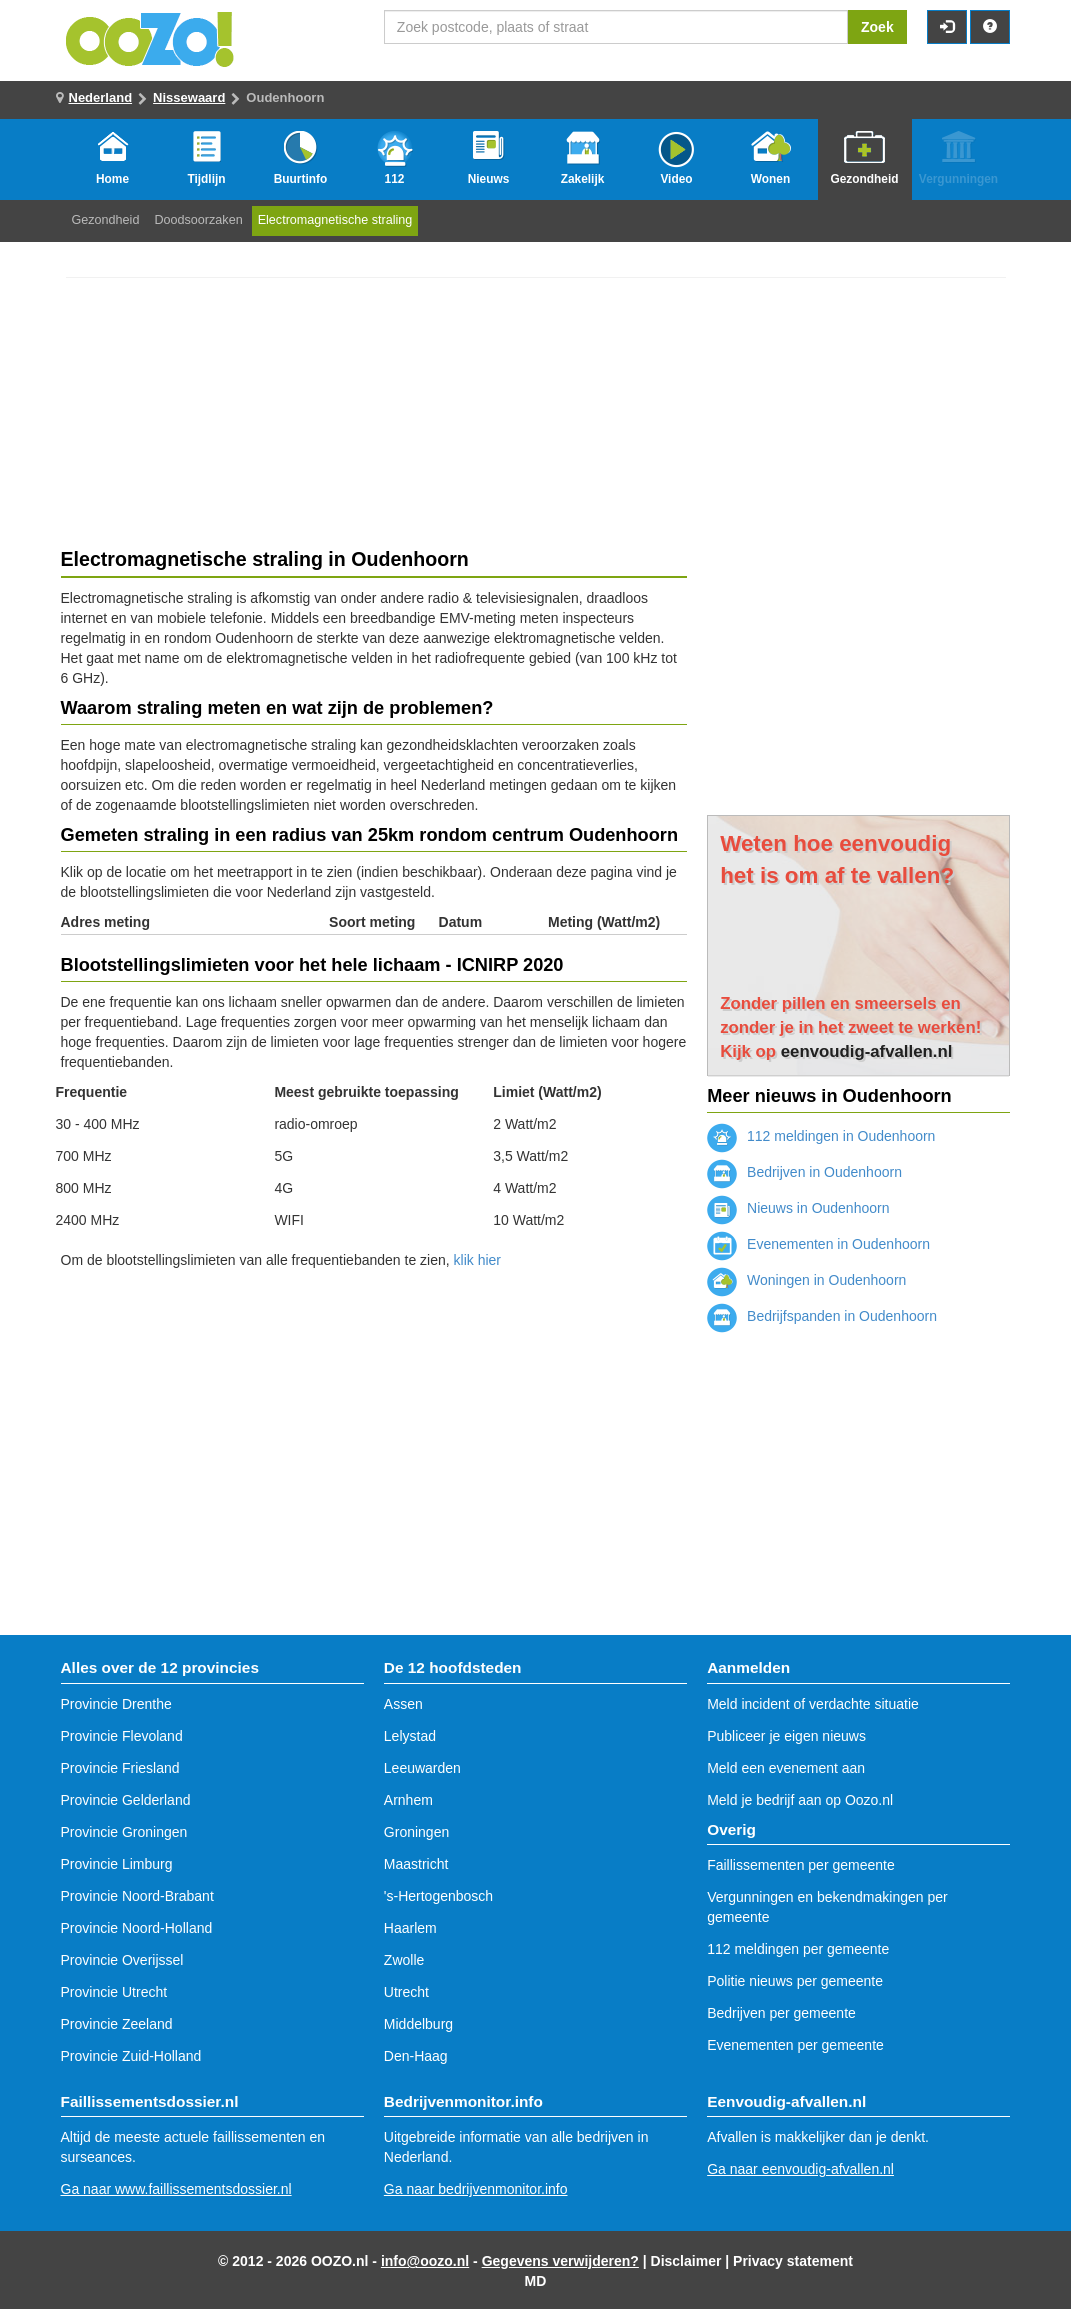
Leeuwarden (422, 1768)
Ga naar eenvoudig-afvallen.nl (800, 2169)
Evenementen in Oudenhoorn (818, 1244)
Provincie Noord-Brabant (137, 1896)
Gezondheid (106, 220)
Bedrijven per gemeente (781, 2013)
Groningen (416, 1832)
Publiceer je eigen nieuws (786, 1736)
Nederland (101, 97)
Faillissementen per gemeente (801, 1865)
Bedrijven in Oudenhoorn (804, 1172)
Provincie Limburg (117, 1864)
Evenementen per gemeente (795, 2045)
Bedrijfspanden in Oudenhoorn (822, 1316)
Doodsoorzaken (198, 220)
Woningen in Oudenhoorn (806, 1280)
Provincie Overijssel (122, 1960)
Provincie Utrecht (114, 1992)
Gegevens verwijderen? (560, 2261)
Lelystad (410, 1736)
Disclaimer (686, 2261)
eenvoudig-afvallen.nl (867, 1051)
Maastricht (416, 1864)
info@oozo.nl (425, 2261)
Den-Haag (416, 2056)
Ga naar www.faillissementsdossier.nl (176, 2189)
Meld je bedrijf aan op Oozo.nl (800, 1800)
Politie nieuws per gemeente (795, 1981)
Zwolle (404, 1960)
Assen (403, 1704)
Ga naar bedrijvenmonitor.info (476, 2189)
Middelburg (418, 2024)
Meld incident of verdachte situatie (813, 1704)
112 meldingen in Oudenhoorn (821, 1136)
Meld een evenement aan (786, 1768)
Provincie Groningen (124, 1832)
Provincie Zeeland (117, 2024)
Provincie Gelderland (126, 1800)
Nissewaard (189, 97)
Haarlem (410, 1928)
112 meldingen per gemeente (798, 1949)
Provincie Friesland (120, 1768)
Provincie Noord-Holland (137, 1928)
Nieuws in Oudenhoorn (798, 1208)
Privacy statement (793, 2261)
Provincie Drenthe (116, 1704)
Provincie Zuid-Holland (131, 2056)
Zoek (877, 27)
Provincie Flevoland (122, 1736)
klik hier (477, 1260)
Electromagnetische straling (335, 220)
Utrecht (406, 1992)
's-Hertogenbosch (438, 1896)
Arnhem (408, 1800)
